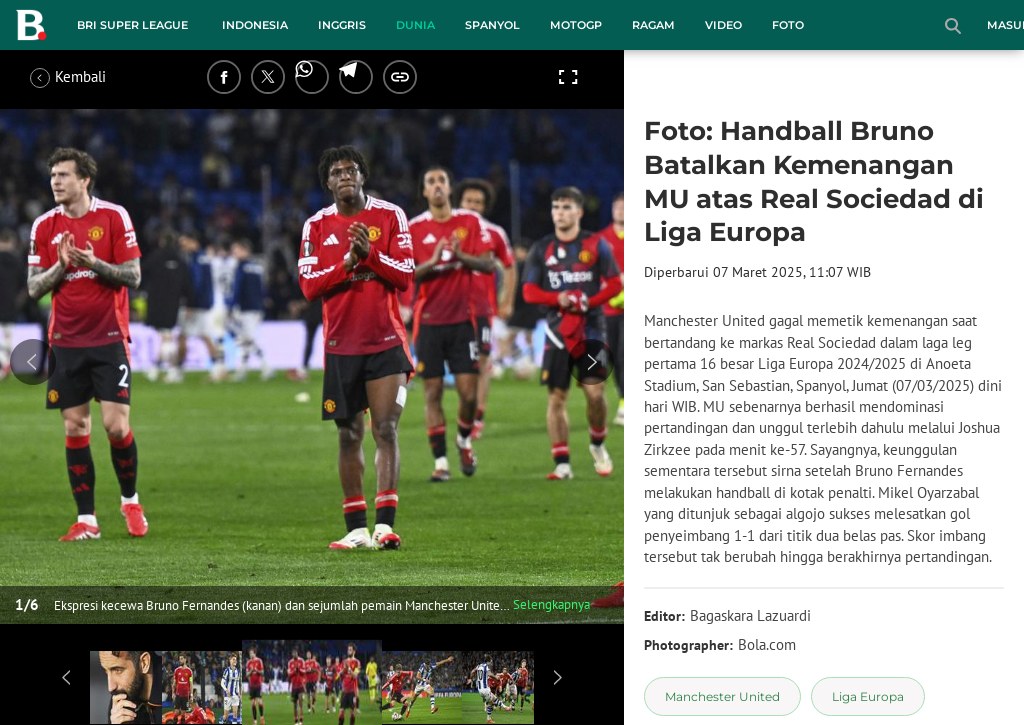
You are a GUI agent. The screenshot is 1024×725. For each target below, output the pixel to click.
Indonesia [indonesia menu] (255, 25)
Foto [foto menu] (788, 25)
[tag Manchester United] (722, 696)
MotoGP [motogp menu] (576, 25)
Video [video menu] (723, 25)
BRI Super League (132, 25)
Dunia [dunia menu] (415, 25)
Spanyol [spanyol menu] (492, 25)
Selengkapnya (551, 604)
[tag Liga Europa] (868, 696)
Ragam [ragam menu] (653, 25)
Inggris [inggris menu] (342, 25)
